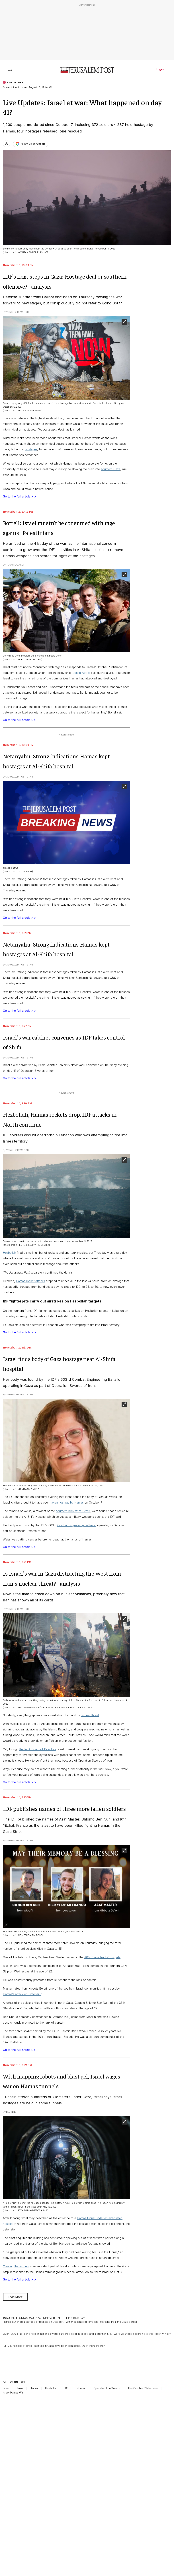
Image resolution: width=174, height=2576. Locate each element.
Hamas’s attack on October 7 (22, 1994)
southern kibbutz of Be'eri (73, 1511)
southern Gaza (110, 469)
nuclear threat (90, 1715)
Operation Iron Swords (106, 2388)
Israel (6, 2388)
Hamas (34, 2388)
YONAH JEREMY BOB (17, 312)
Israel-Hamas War (13, 2392)
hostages (31, 449)
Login (160, 69)
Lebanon (81, 2388)
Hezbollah (9, 1252)
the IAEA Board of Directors (37, 1749)
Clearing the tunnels (16, 2266)
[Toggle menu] (9, 69)
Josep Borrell (81, 673)
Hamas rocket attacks (30, 1281)
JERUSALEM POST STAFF (20, 776)
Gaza (20, 2388)
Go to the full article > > (19, 496)
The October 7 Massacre (143, 2388)
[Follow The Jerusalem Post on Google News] (30, 144)
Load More (15, 2297)
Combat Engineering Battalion (76, 1525)
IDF (66, 2388)
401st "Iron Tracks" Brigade (102, 1957)
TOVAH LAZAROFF (16, 564)
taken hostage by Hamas (67, 1502)
